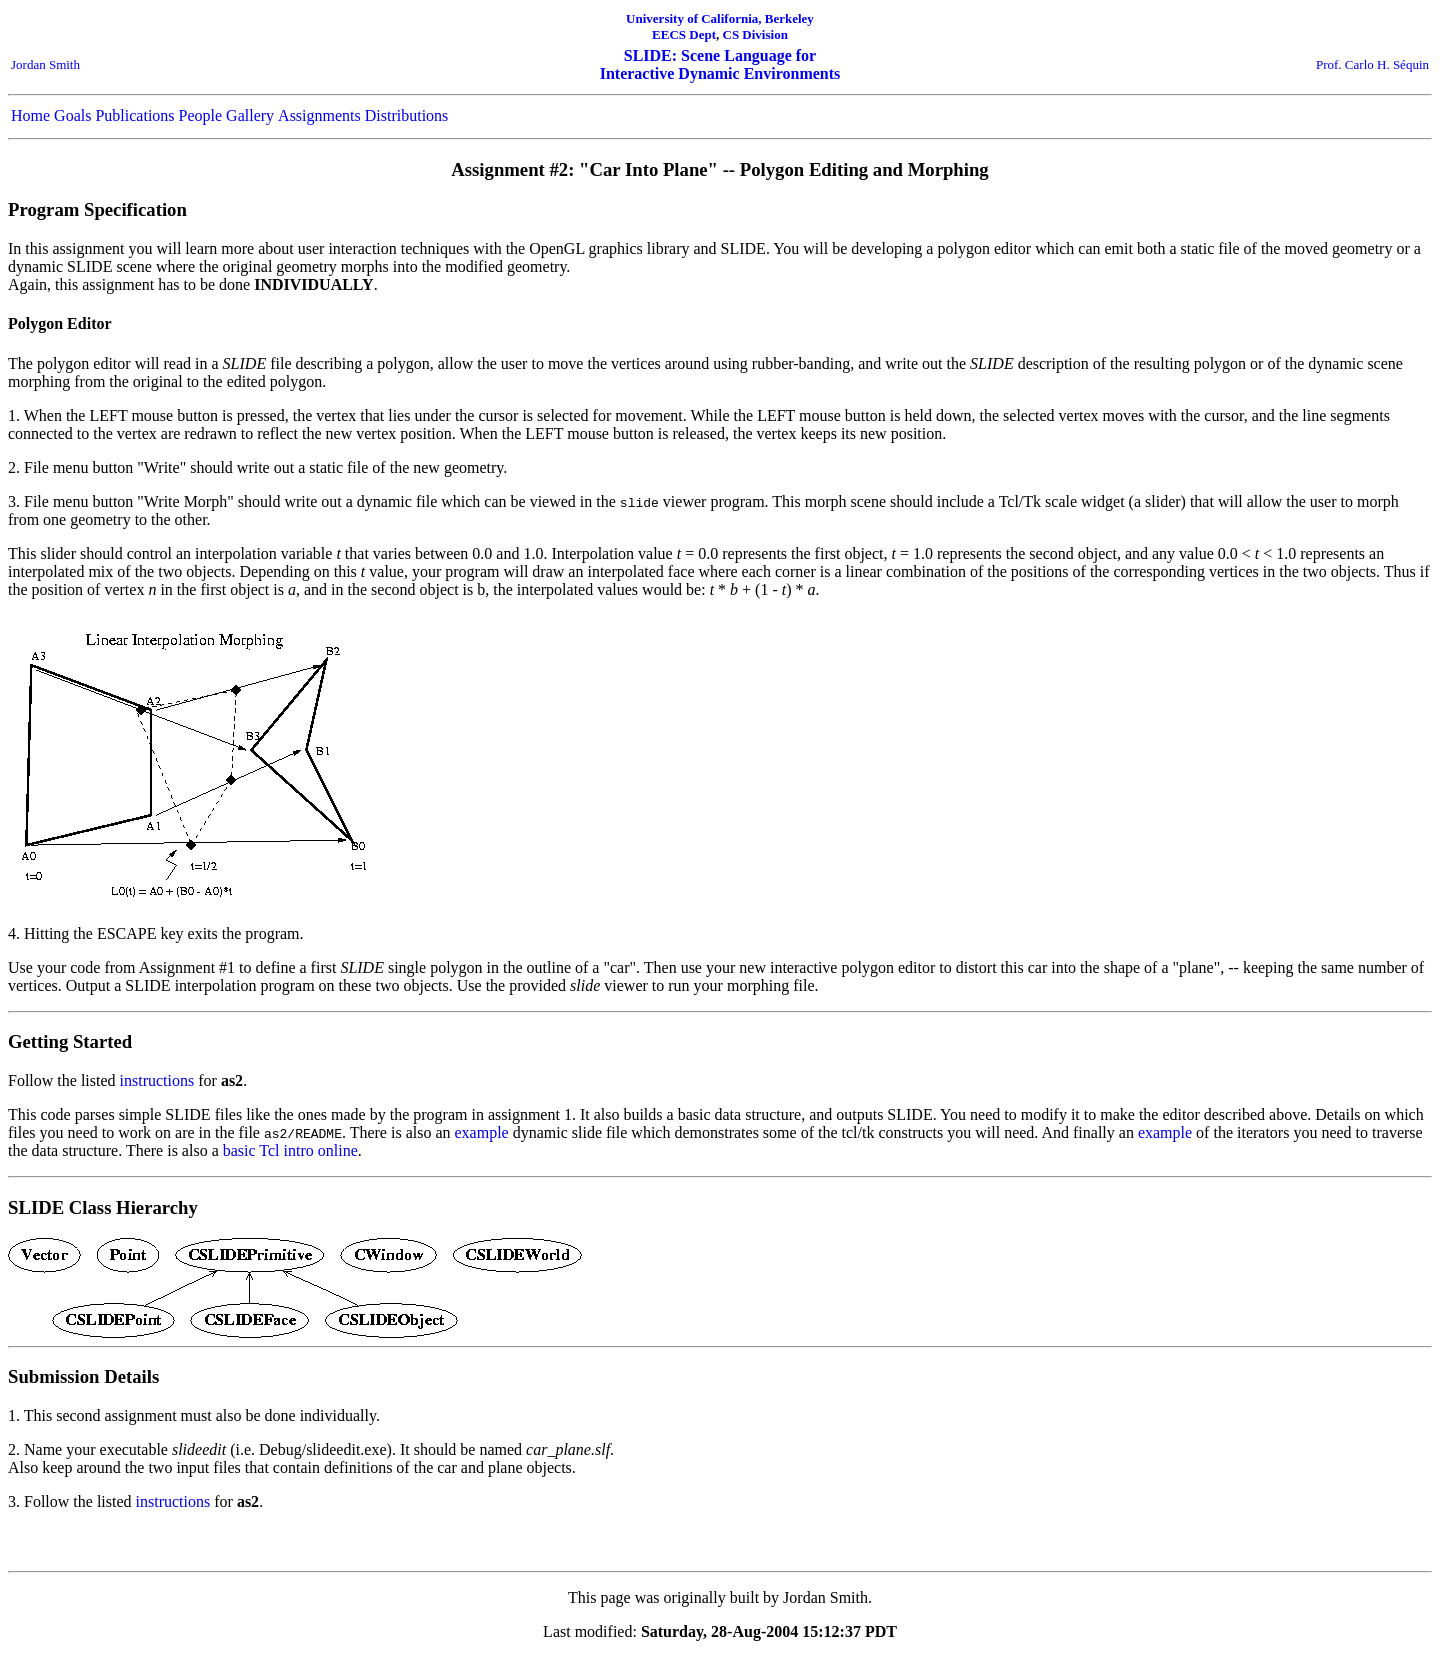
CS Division (755, 34)
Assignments (319, 115)
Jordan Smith (45, 64)
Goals (72, 115)
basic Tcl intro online (290, 1150)
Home (30, 115)
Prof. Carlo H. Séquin (1372, 64)
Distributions (407, 115)
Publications (134, 115)
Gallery (250, 115)
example (482, 1132)
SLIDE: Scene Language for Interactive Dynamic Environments (720, 64)
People (201, 115)
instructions (157, 1080)
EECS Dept (684, 34)
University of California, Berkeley (720, 18)
